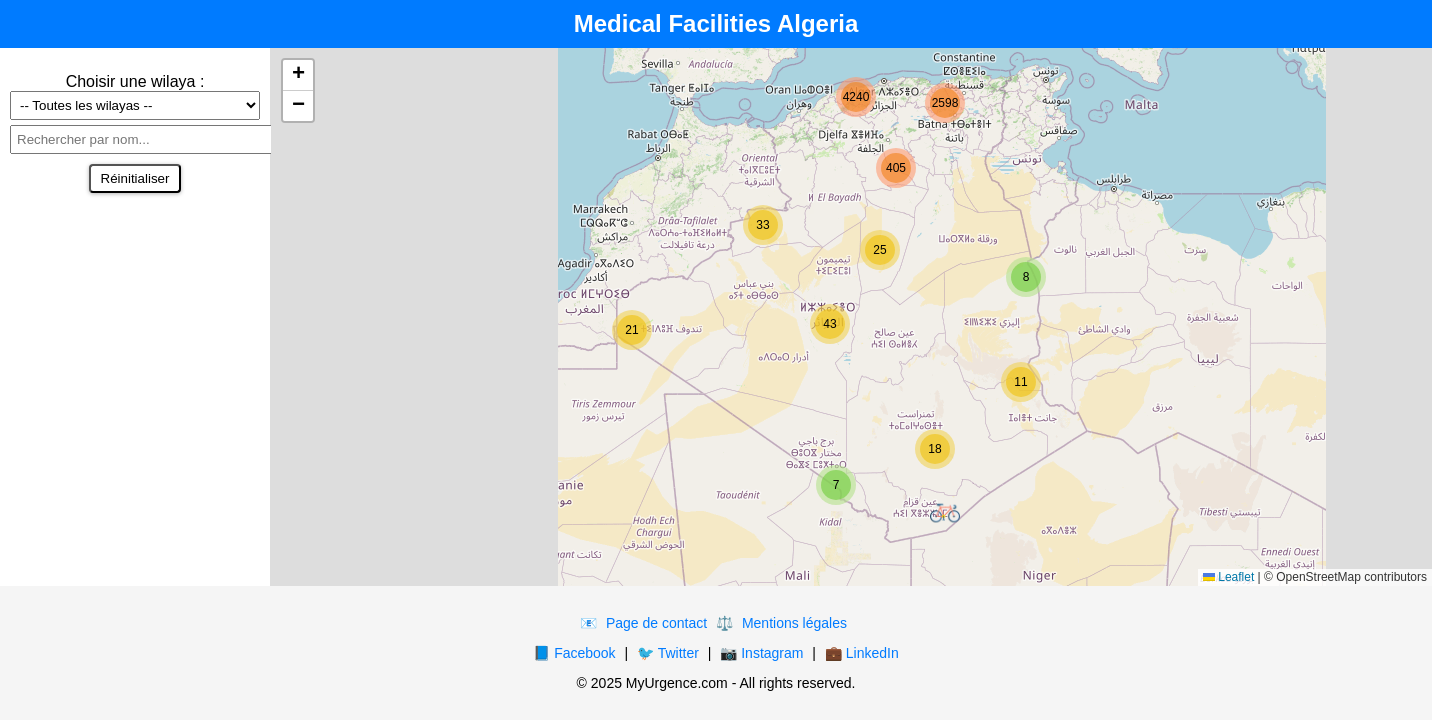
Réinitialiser (135, 178)
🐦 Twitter (668, 653)
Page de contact (656, 623)
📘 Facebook (574, 653)
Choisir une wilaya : (135, 81)
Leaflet (1228, 577)
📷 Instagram (761, 653)
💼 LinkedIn (862, 653)
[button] (945, 513)
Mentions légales (794, 623)
